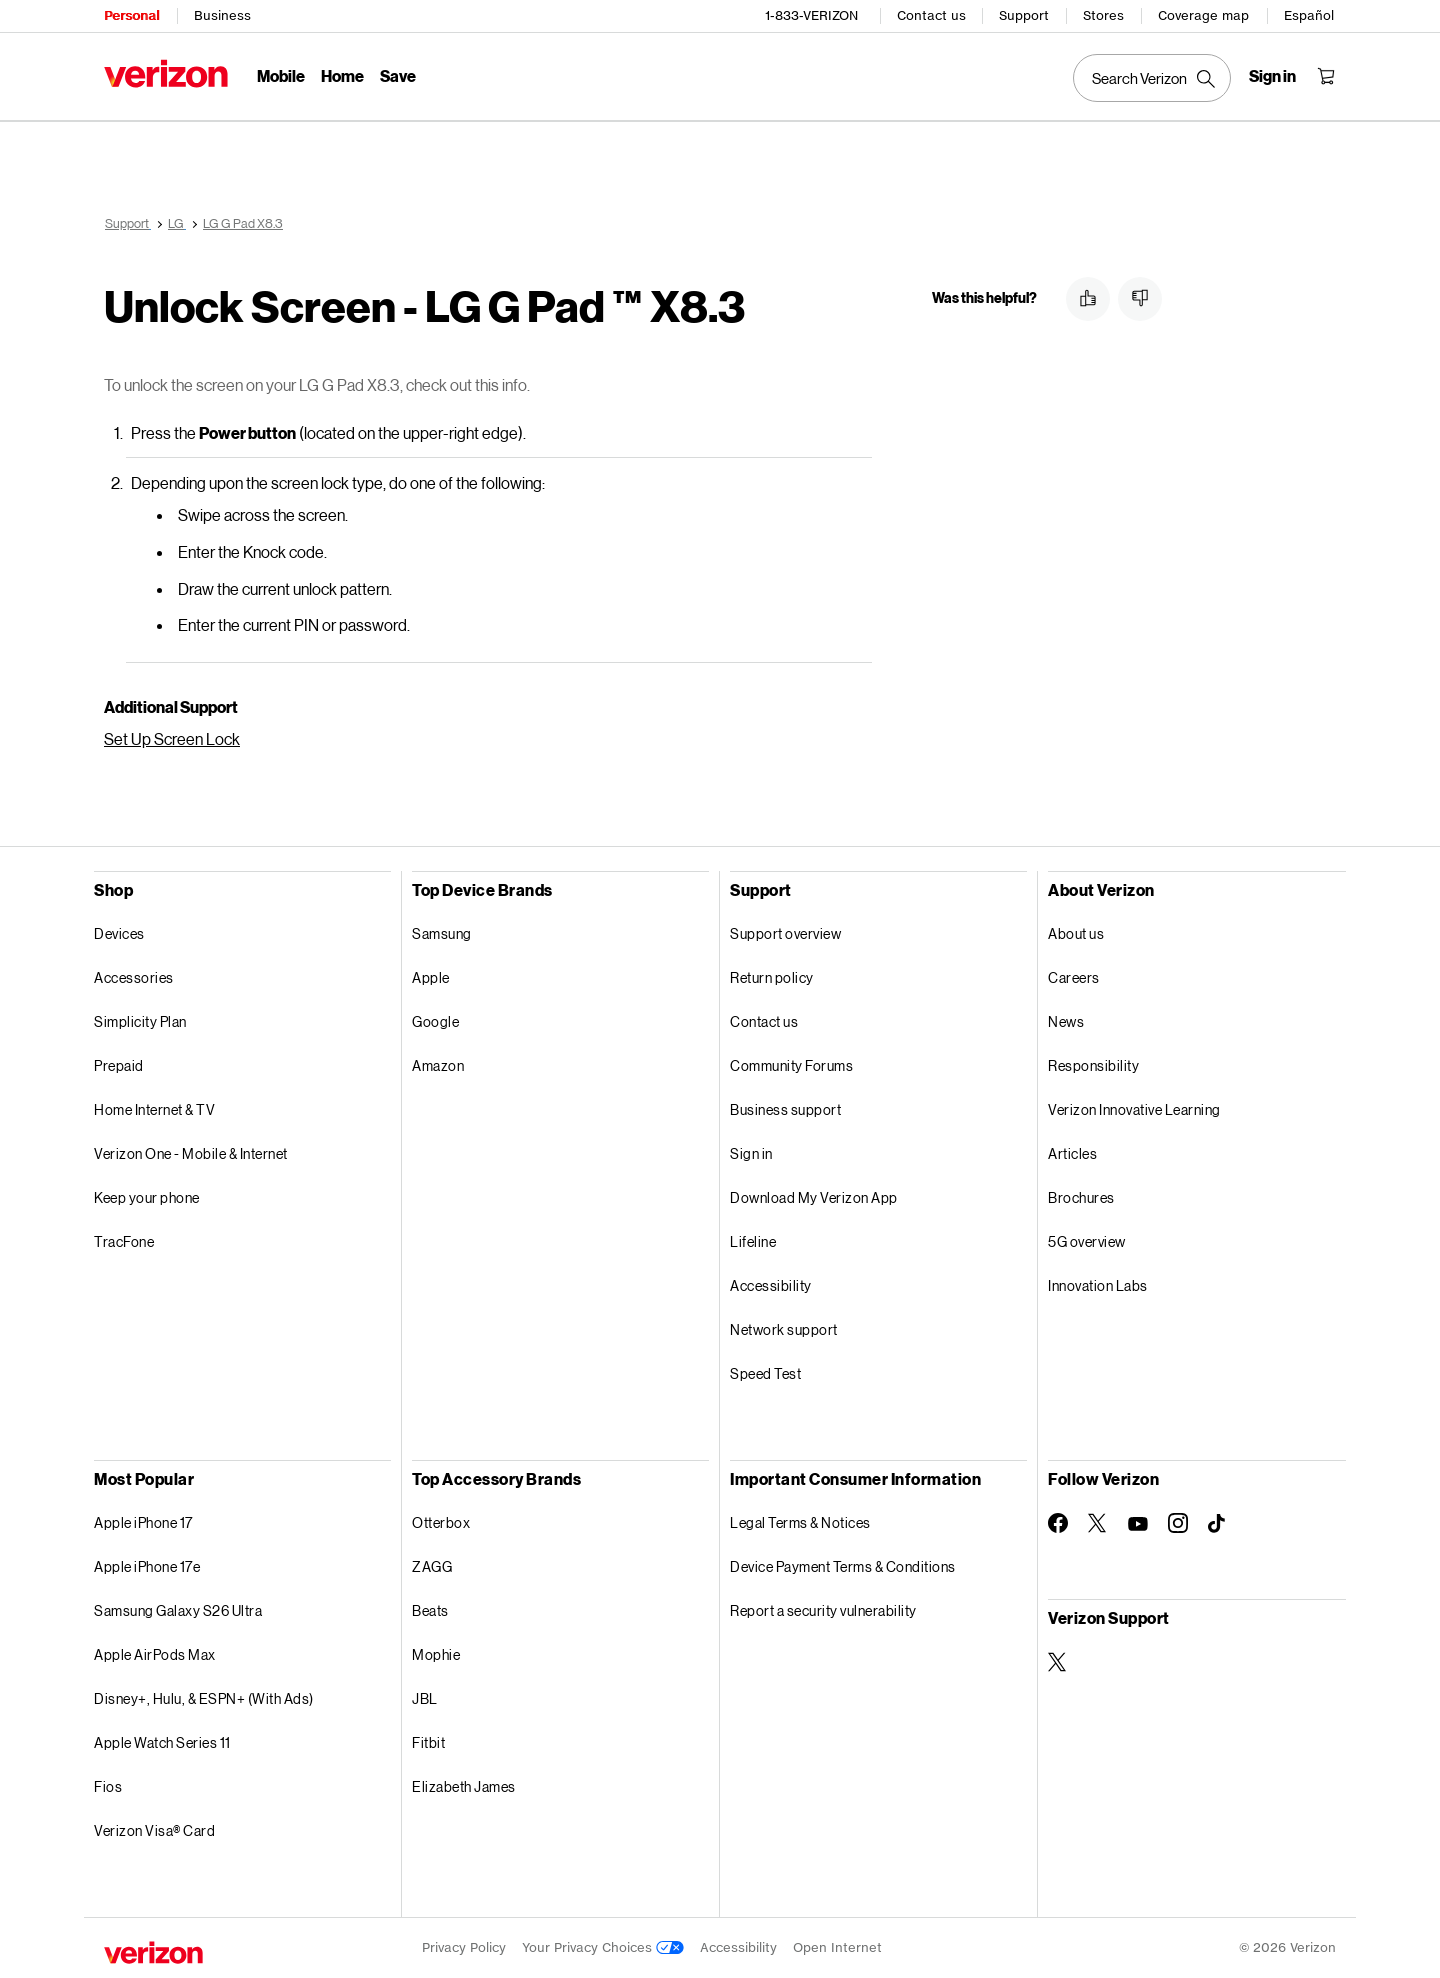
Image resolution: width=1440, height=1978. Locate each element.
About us (1076, 933)
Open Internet (837, 1947)
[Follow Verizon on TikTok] (1218, 1524)
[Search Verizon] (1152, 78)
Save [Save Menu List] (398, 75)
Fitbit (428, 1742)
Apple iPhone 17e (147, 1566)
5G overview (1087, 1241)
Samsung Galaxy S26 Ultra (178, 1610)
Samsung (442, 933)
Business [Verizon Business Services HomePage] (222, 15)
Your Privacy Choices (603, 1947)
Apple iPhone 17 (143, 1522)
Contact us (931, 15)
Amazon (438, 1065)
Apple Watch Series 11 (162, 1742)
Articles (1072, 1153)
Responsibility (1093, 1065)
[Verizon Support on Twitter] (1058, 1662)
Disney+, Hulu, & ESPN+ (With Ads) (204, 1698)
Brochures (1081, 1197)
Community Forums (791, 1065)
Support (1024, 15)
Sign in (751, 1153)
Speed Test (765, 1373)
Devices (119, 933)
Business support (785, 1109)
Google (435, 1021)
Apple (431, 977)
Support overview (785, 933)
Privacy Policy (464, 1947)
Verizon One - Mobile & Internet (191, 1153)
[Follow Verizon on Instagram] (1178, 1523)
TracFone (124, 1241)
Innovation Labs (1098, 1285)
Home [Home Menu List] (342, 75)
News (1066, 1021)
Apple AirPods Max (155, 1654)
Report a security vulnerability (823, 1610)
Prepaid (119, 1065)
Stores (1103, 15)
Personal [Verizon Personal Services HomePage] (131, 15)
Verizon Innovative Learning (1134, 1109)
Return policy (772, 977)
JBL (425, 1698)
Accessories (134, 977)
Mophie (436, 1654)
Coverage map (1203, 15)
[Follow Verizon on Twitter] (1098, 1523)
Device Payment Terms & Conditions (843, 1566)
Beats (430, 1610)
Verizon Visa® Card (154, 1830)
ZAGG (432, 1566)
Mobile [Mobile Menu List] (281, 75)
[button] (1088, 299)
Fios (108, 1786)
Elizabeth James (464, 1786)
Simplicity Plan (140, 1021)
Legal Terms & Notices (800, 1522)
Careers (1074, 977)
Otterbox (441, 1522)
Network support (784, 1329)
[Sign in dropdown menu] (1272, 76)
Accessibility (771, 1285)
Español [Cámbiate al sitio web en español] (1309, 15)
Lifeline (753, 1241)
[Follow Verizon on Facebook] (1058, 1523)
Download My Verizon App (814, 1197)
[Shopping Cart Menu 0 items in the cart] (1326, 76)
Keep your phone (147, 1197)
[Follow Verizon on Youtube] (1138, 1524)
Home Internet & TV (154, 1109)
